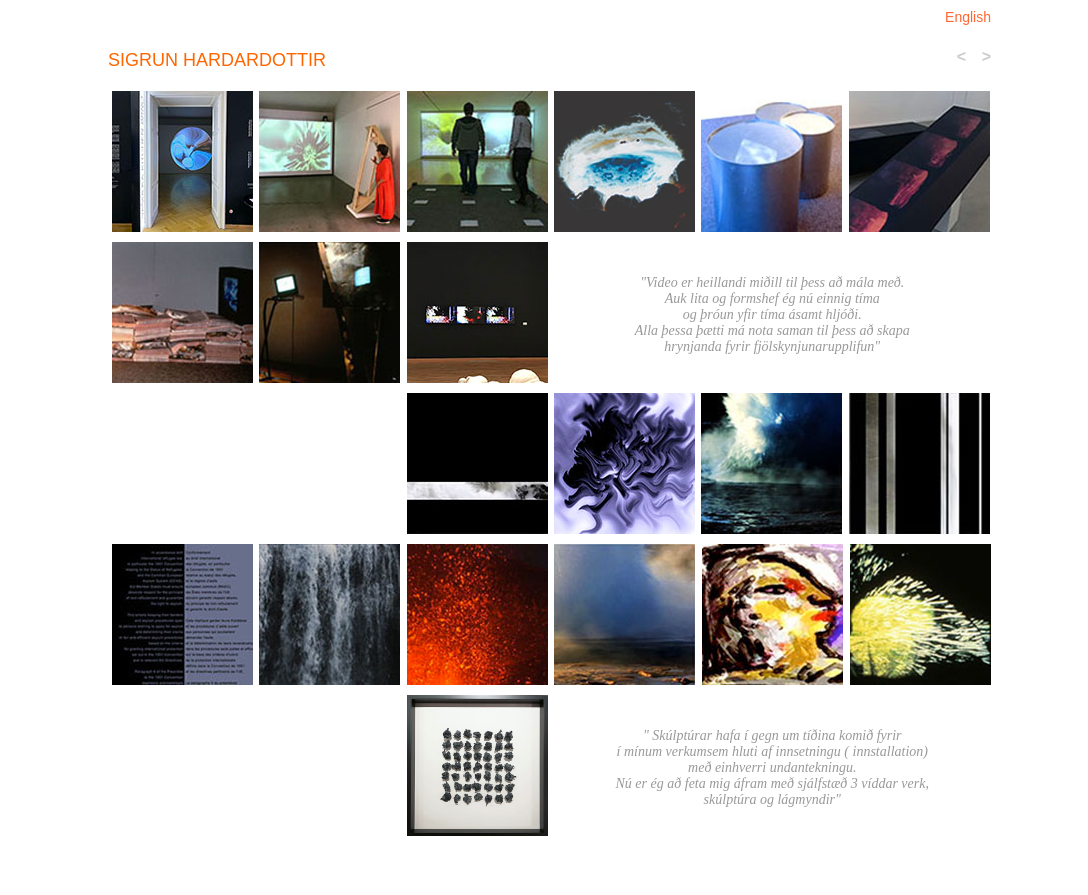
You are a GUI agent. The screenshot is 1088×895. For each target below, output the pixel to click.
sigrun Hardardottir (217, 60)
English (968, 17)
